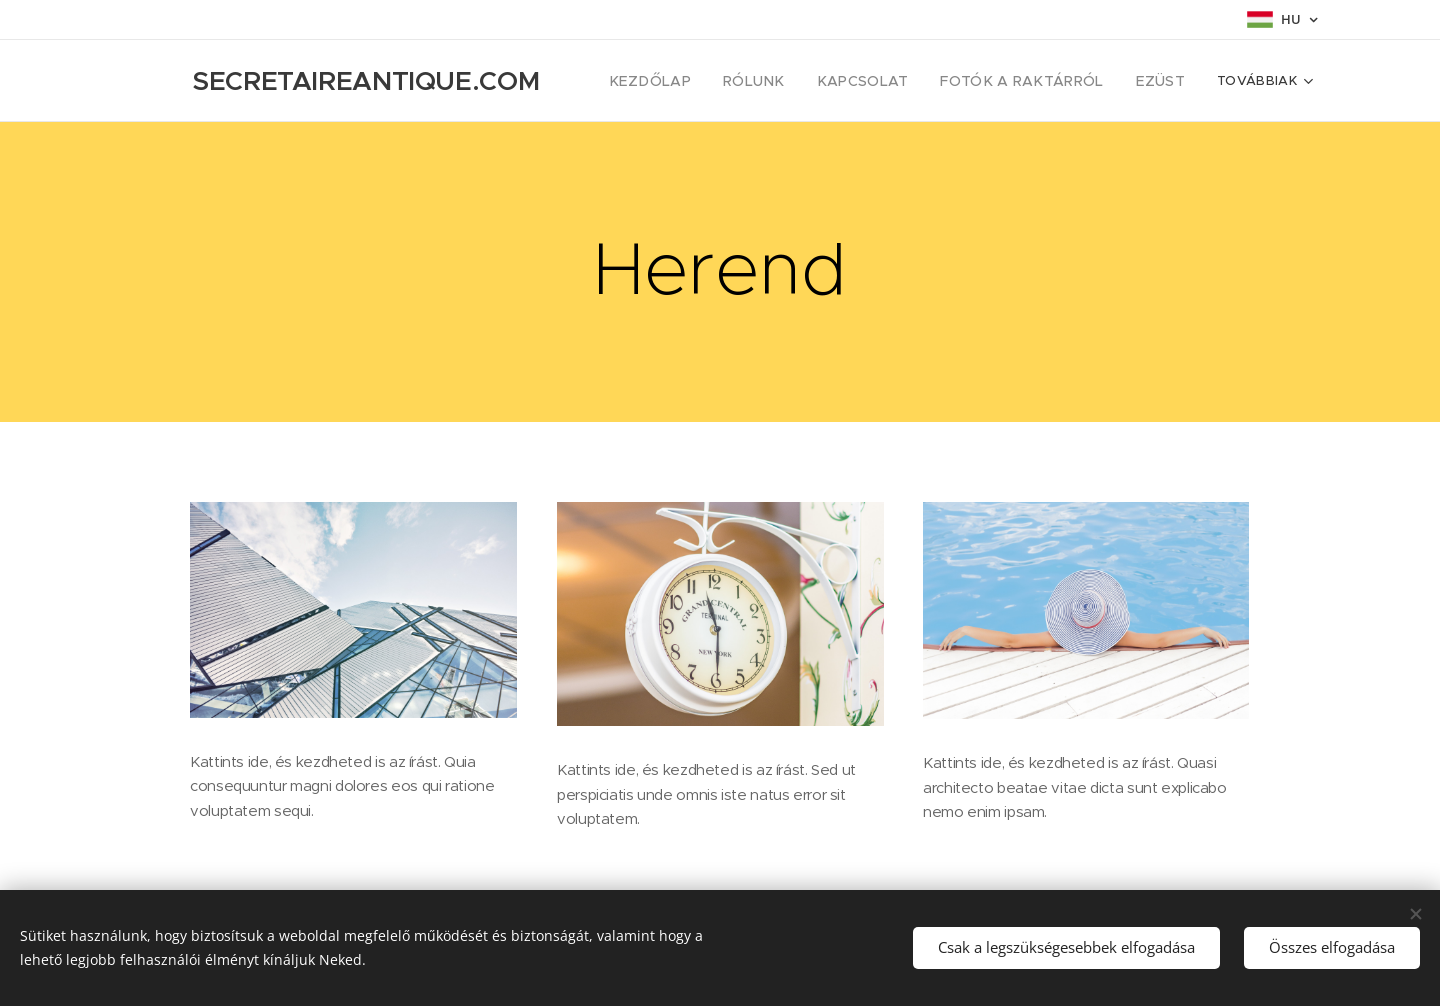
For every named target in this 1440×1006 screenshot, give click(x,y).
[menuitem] (692, 81)
